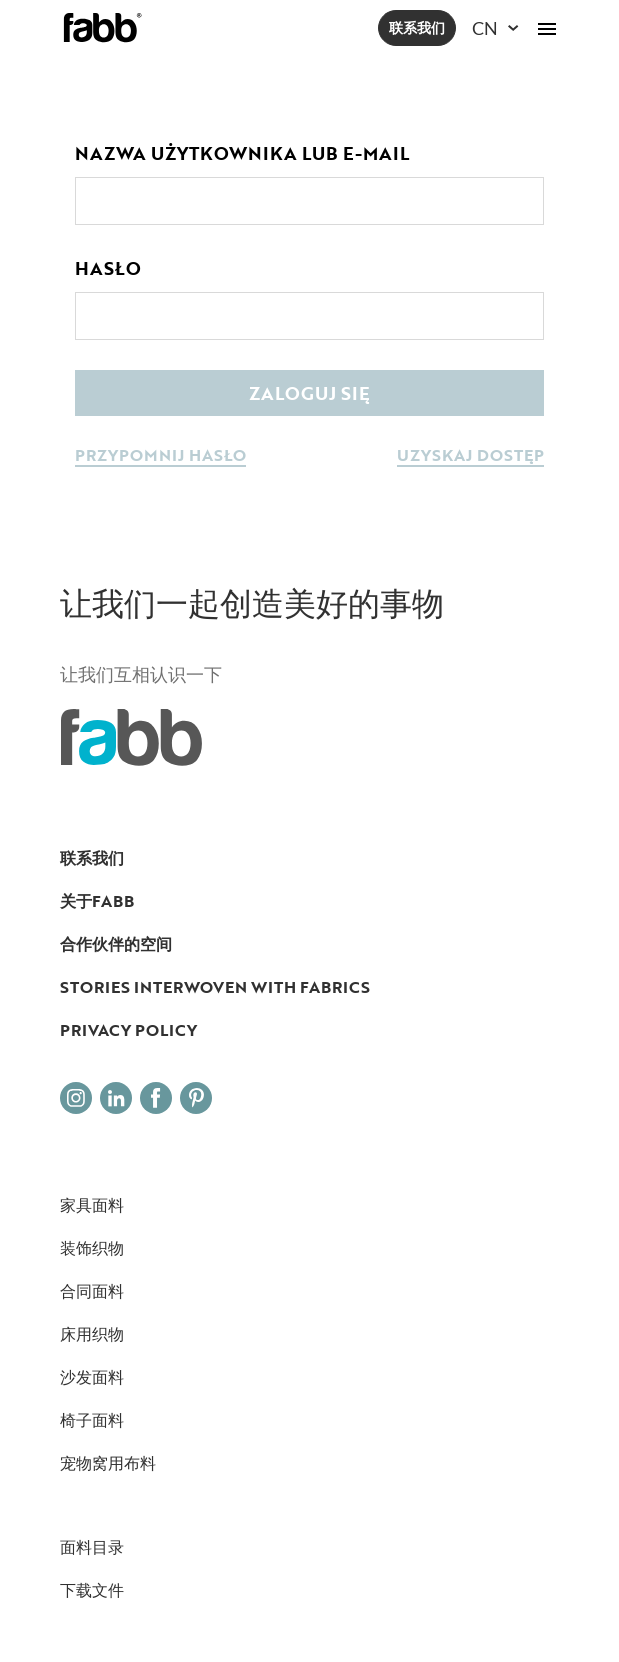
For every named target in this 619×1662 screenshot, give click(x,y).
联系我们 (417, 27)
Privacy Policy (128, 1030)
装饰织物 (92, 1248)
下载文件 (92, 1590)
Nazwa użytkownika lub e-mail (242, 153)
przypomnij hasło (160, 456)
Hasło (108, 268)
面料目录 (92, 1547)
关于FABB (97, 901)
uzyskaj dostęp (470, 456)
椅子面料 (92, 1420)
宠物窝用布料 (108, 1463)
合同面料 (92, 1291)
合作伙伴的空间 (116, 944)
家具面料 (92, 1205)
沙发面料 (92, 1377)
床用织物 (92, 1334)
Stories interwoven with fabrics (215, 987)
